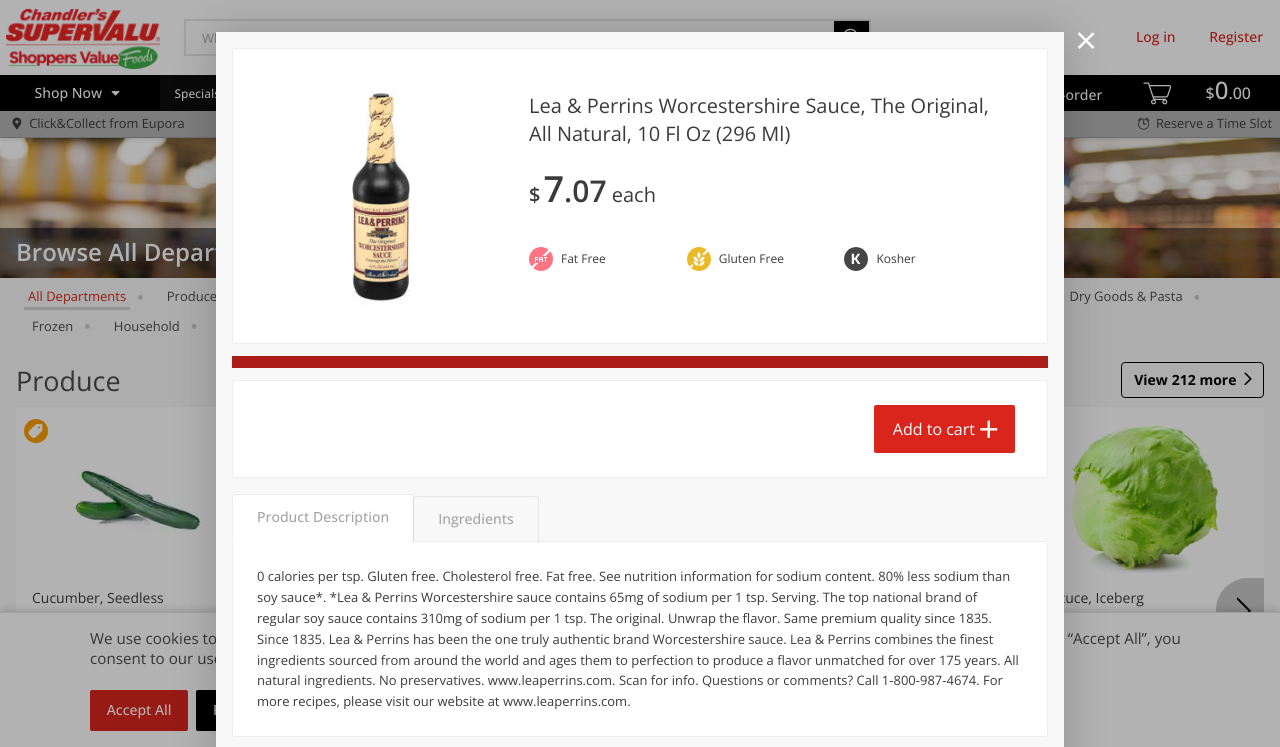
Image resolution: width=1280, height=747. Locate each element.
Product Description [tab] (323, 517)
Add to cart (934, 429)
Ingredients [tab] (475, 519)
